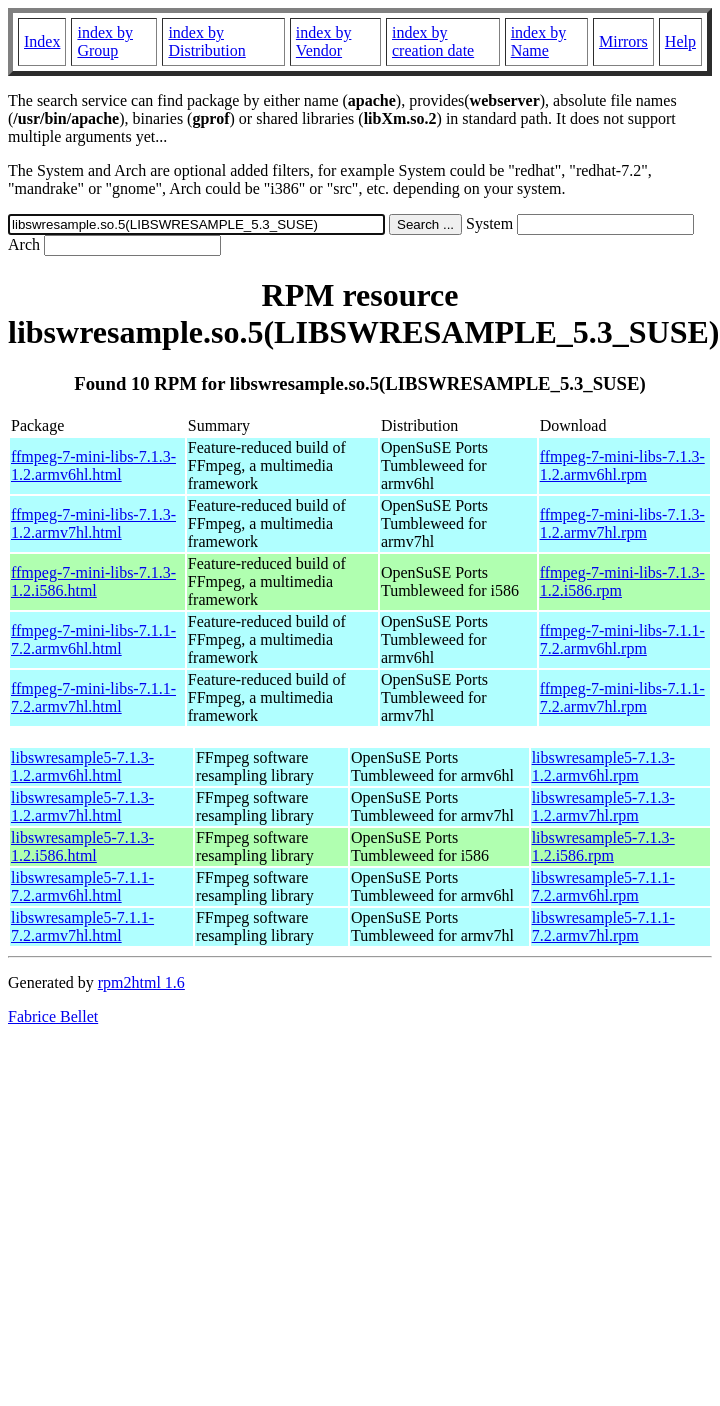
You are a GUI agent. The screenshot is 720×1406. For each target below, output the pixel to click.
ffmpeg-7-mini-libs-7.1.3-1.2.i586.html (93, 581)
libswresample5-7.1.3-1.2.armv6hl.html (82, 766)
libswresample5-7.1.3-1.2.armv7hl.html (82, 806)
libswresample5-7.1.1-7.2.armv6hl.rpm (603, 886)
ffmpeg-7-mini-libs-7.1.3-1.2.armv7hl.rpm (622, 523)
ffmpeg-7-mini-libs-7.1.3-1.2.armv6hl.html (93, 465)
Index (42, 41)
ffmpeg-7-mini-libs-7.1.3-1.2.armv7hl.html (93, 523)
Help (680, 41)
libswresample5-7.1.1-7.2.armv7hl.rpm (603, 926)
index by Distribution (206, 41)
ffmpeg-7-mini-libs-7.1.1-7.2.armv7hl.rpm (622, 697)
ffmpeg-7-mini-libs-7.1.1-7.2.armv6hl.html (93, 639)
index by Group (105, 41)
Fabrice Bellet (53, 1016)
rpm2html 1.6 (141, 982)
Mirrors (623, 41)
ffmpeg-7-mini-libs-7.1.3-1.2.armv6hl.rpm (622, 465)
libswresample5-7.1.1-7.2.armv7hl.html (82, 926)
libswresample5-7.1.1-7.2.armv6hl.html (82, 886)
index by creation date (433, 41)
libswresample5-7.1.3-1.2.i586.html (82, 846)
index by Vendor (324, 41)
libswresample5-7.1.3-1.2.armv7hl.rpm (603, 806)
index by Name (539, 41)
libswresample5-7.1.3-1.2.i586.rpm (603, 846)
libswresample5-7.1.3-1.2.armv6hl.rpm (603, 766)
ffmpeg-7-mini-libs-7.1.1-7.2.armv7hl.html (93, 697)
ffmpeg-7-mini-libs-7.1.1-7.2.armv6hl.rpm (622, 639)
